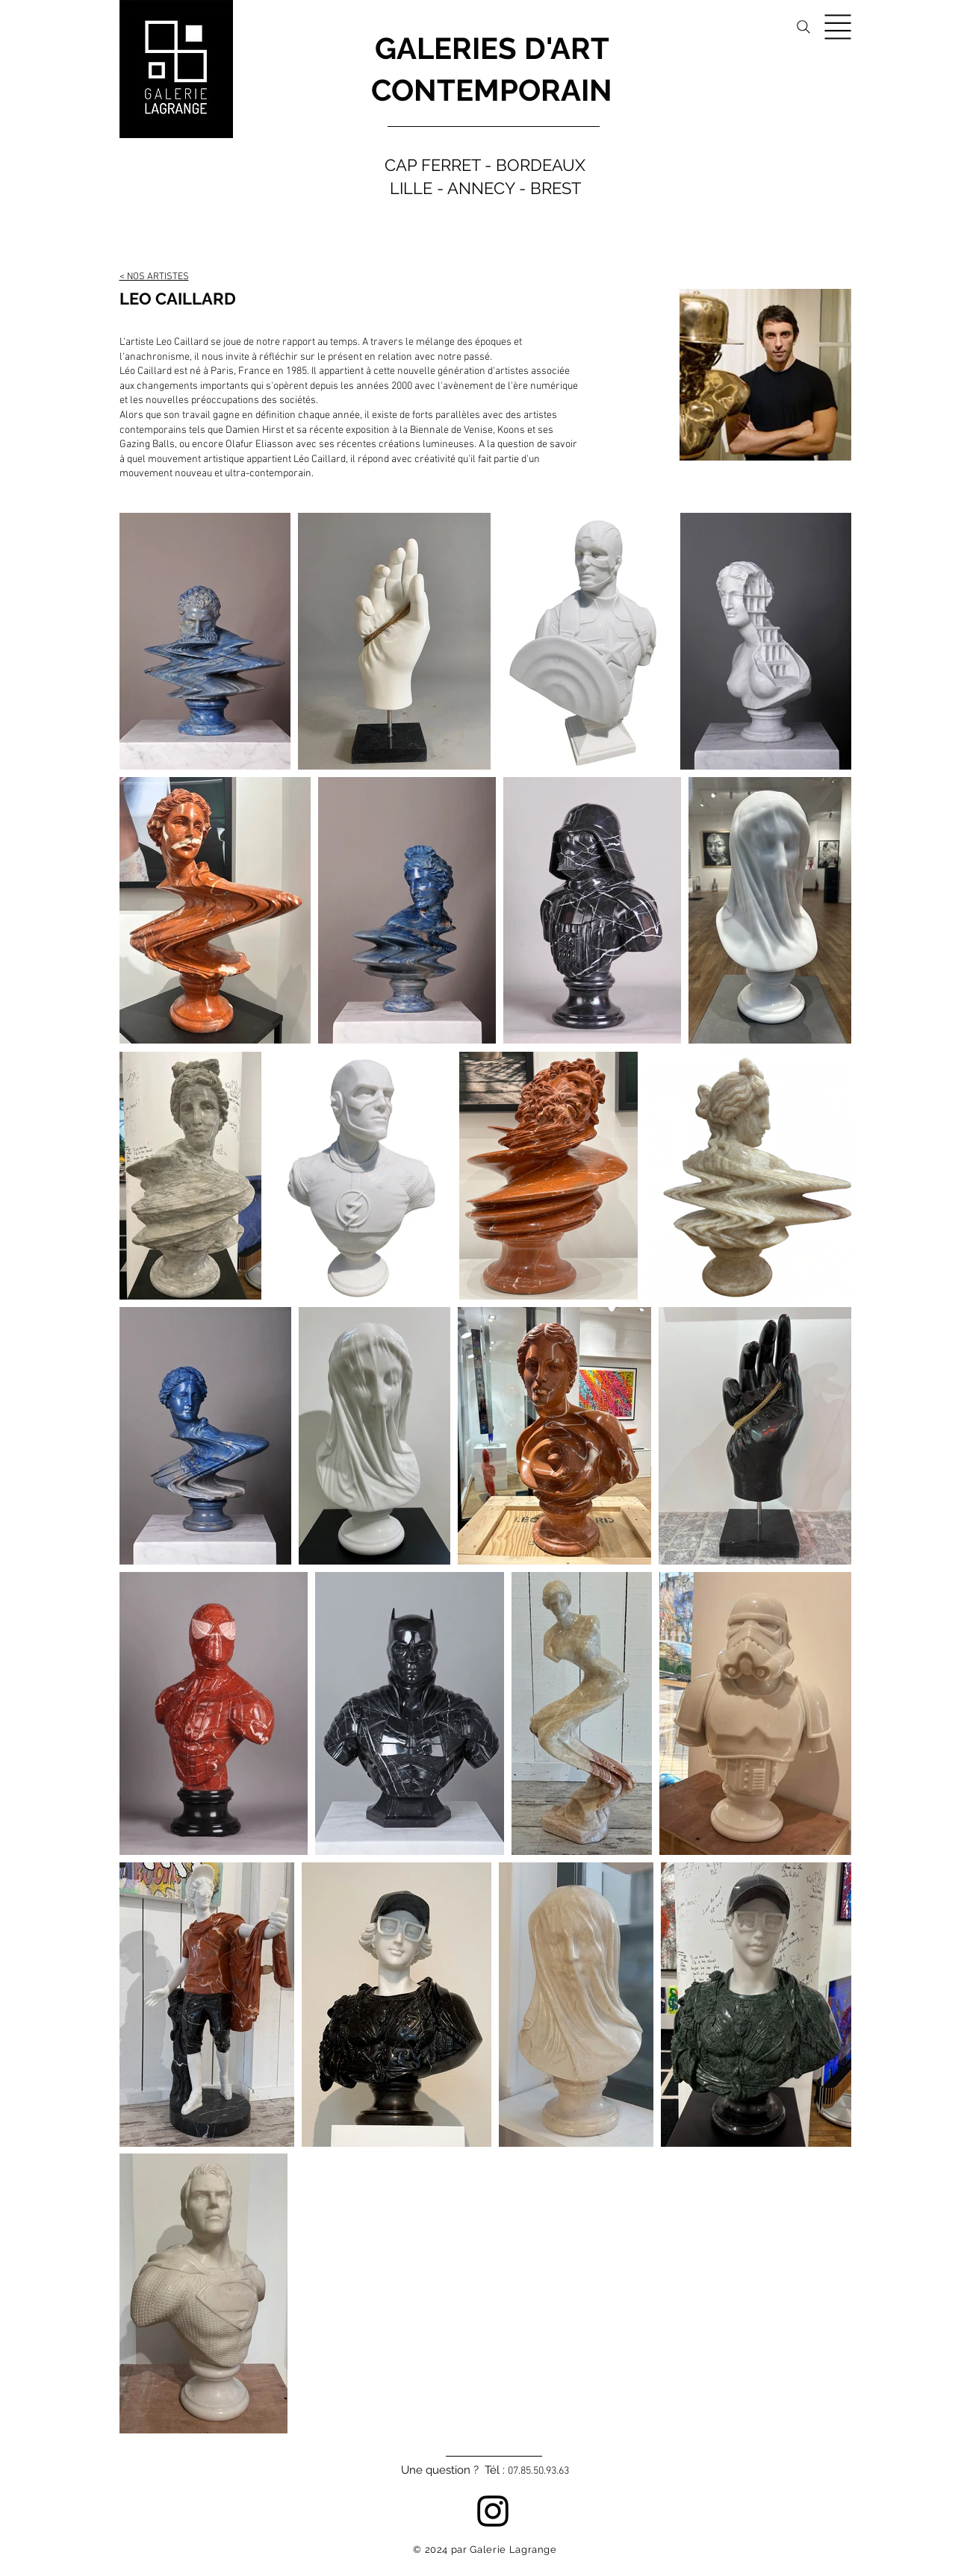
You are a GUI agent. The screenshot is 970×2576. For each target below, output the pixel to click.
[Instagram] (493, 2511)
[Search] (803, 27)
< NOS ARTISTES (154, 277)
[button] (838, 27)
